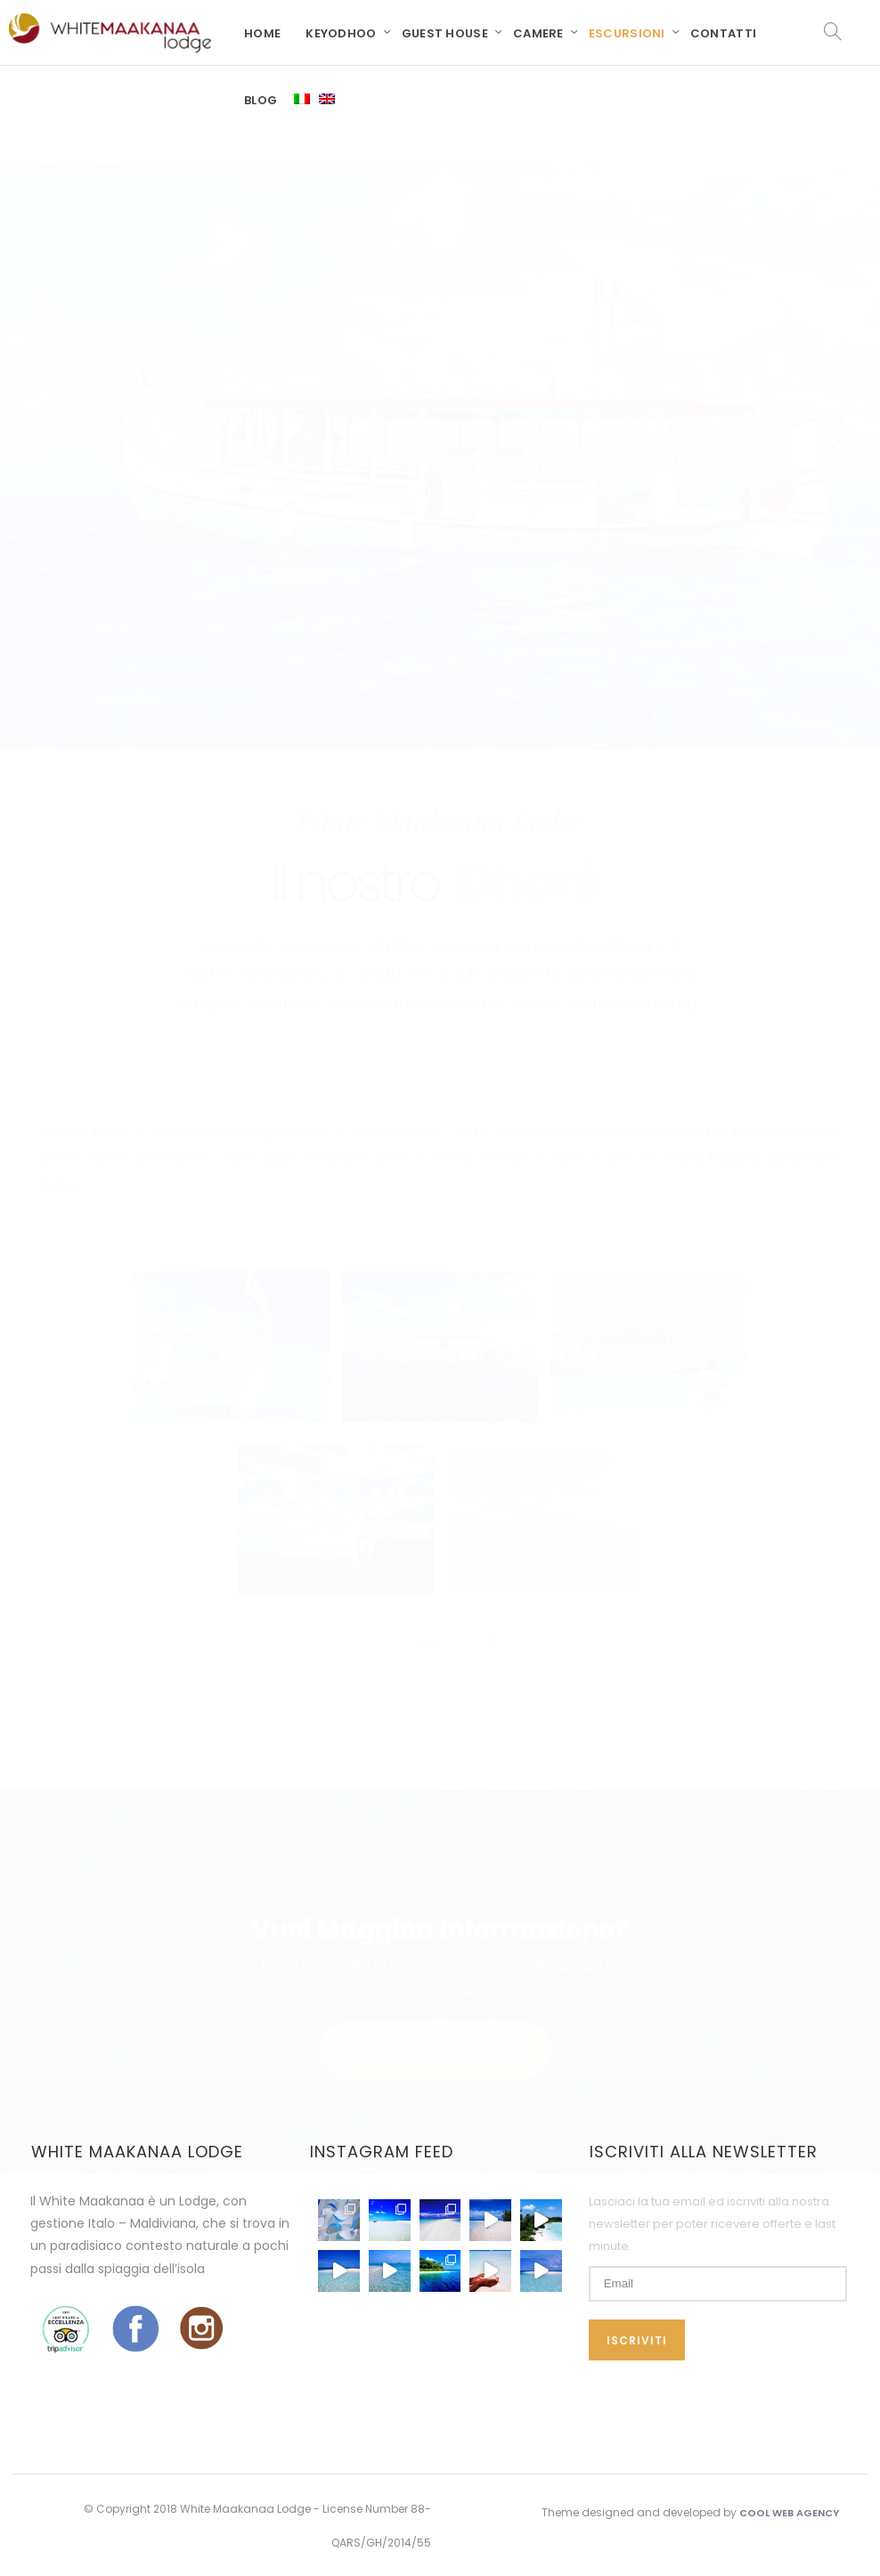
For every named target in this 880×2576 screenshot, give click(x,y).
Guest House (445, 33)
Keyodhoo (341, 33)
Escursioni (627, 33)
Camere (538, 33)
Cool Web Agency (789, 2513)
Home (262, 33)
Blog (260, 100)
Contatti (723, 33)
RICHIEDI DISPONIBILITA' (435, 2003)
